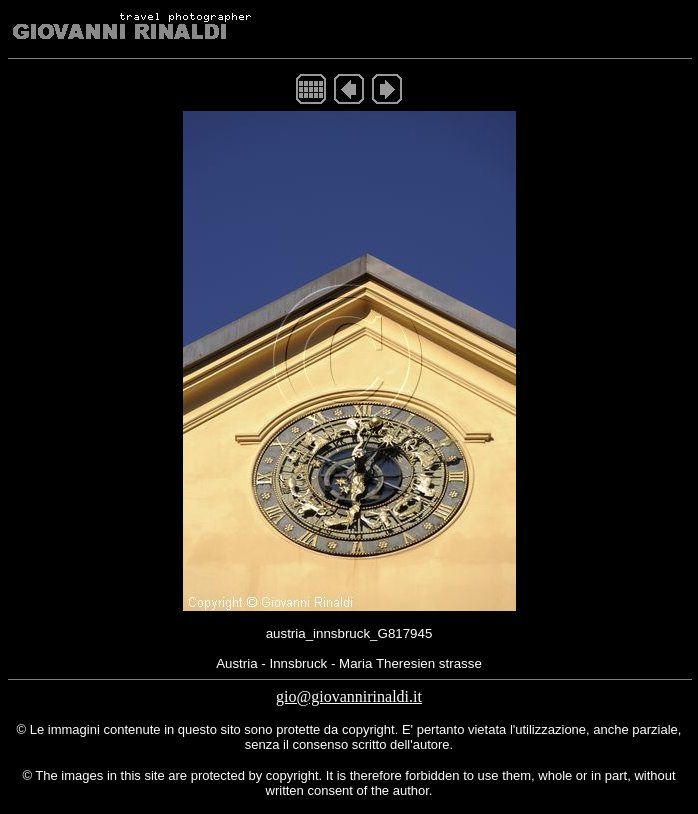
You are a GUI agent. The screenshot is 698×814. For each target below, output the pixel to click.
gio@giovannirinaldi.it (349, 696)
